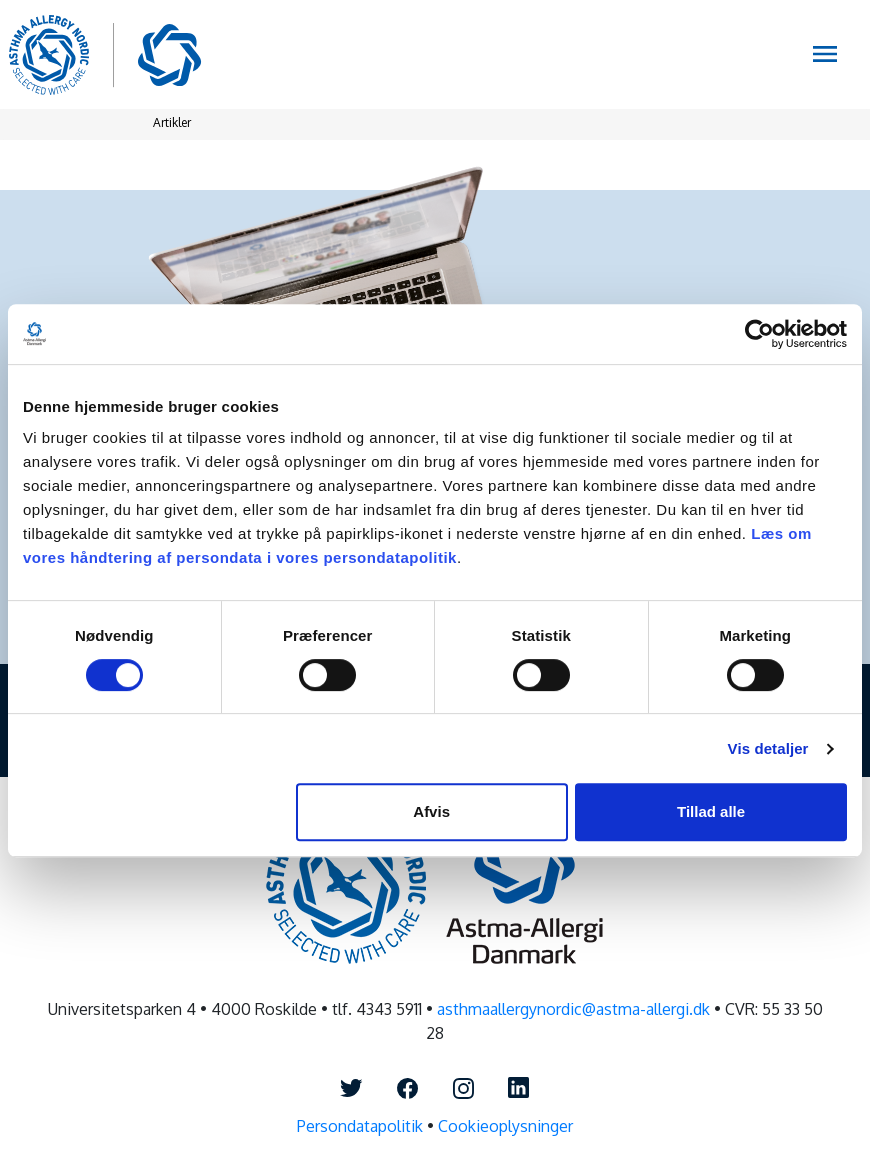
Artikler (172, 122)
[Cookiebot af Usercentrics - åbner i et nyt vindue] (759, 334)
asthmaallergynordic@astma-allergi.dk (573, 1009)
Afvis (431, 811)
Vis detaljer (768, 748)
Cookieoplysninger (505, 1126)
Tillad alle (711, 811)
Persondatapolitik (360, 1126)
